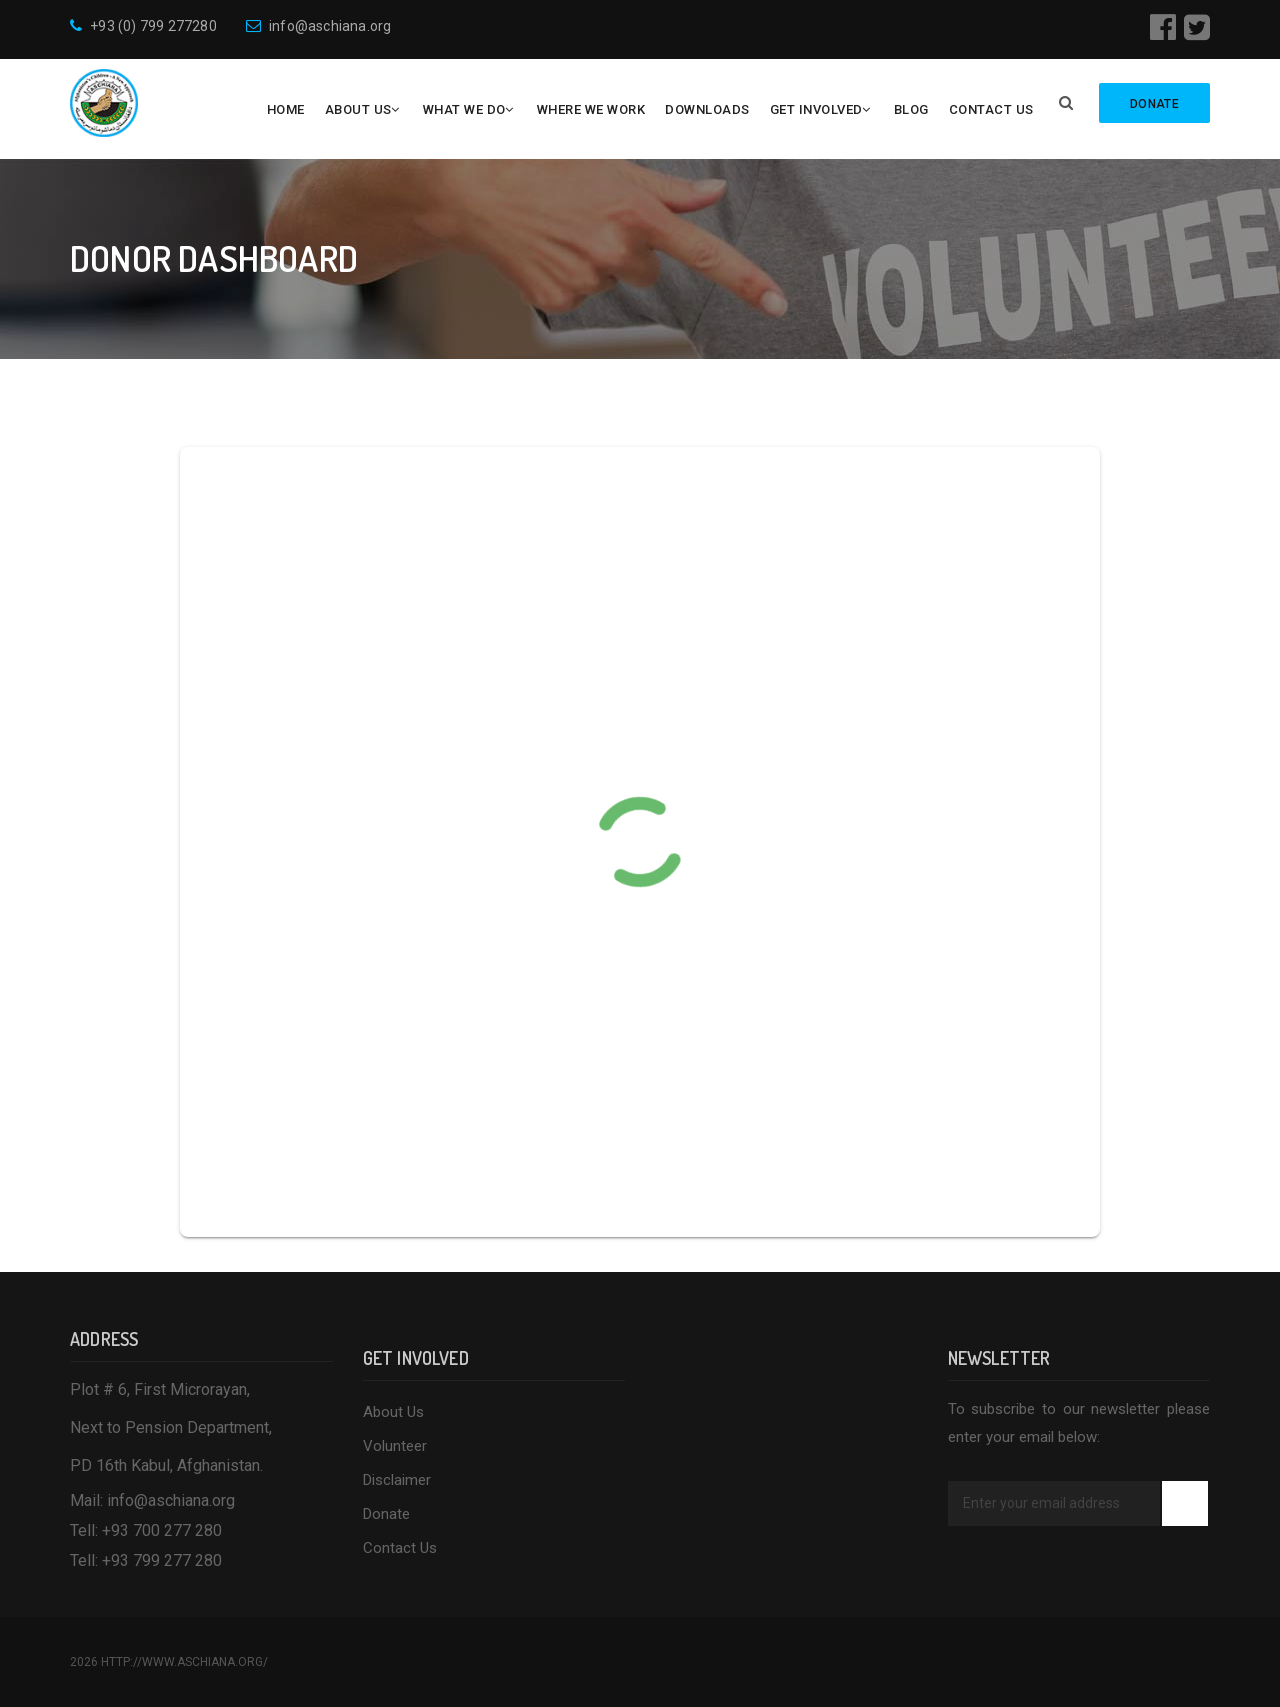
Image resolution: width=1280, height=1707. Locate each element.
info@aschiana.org (319, 26)
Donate (386, 1514)
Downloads (707, 109)
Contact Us (991, 109)
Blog (911, 109)
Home (286, 109)
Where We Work (591, 109)
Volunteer (395, 1446)
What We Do (464, 109)
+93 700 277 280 (162, 1530)
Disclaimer (397, 1480)
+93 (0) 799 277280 (143, 26)
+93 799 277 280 (162, 1560)
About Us (358, 109)
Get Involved (816, 109)
